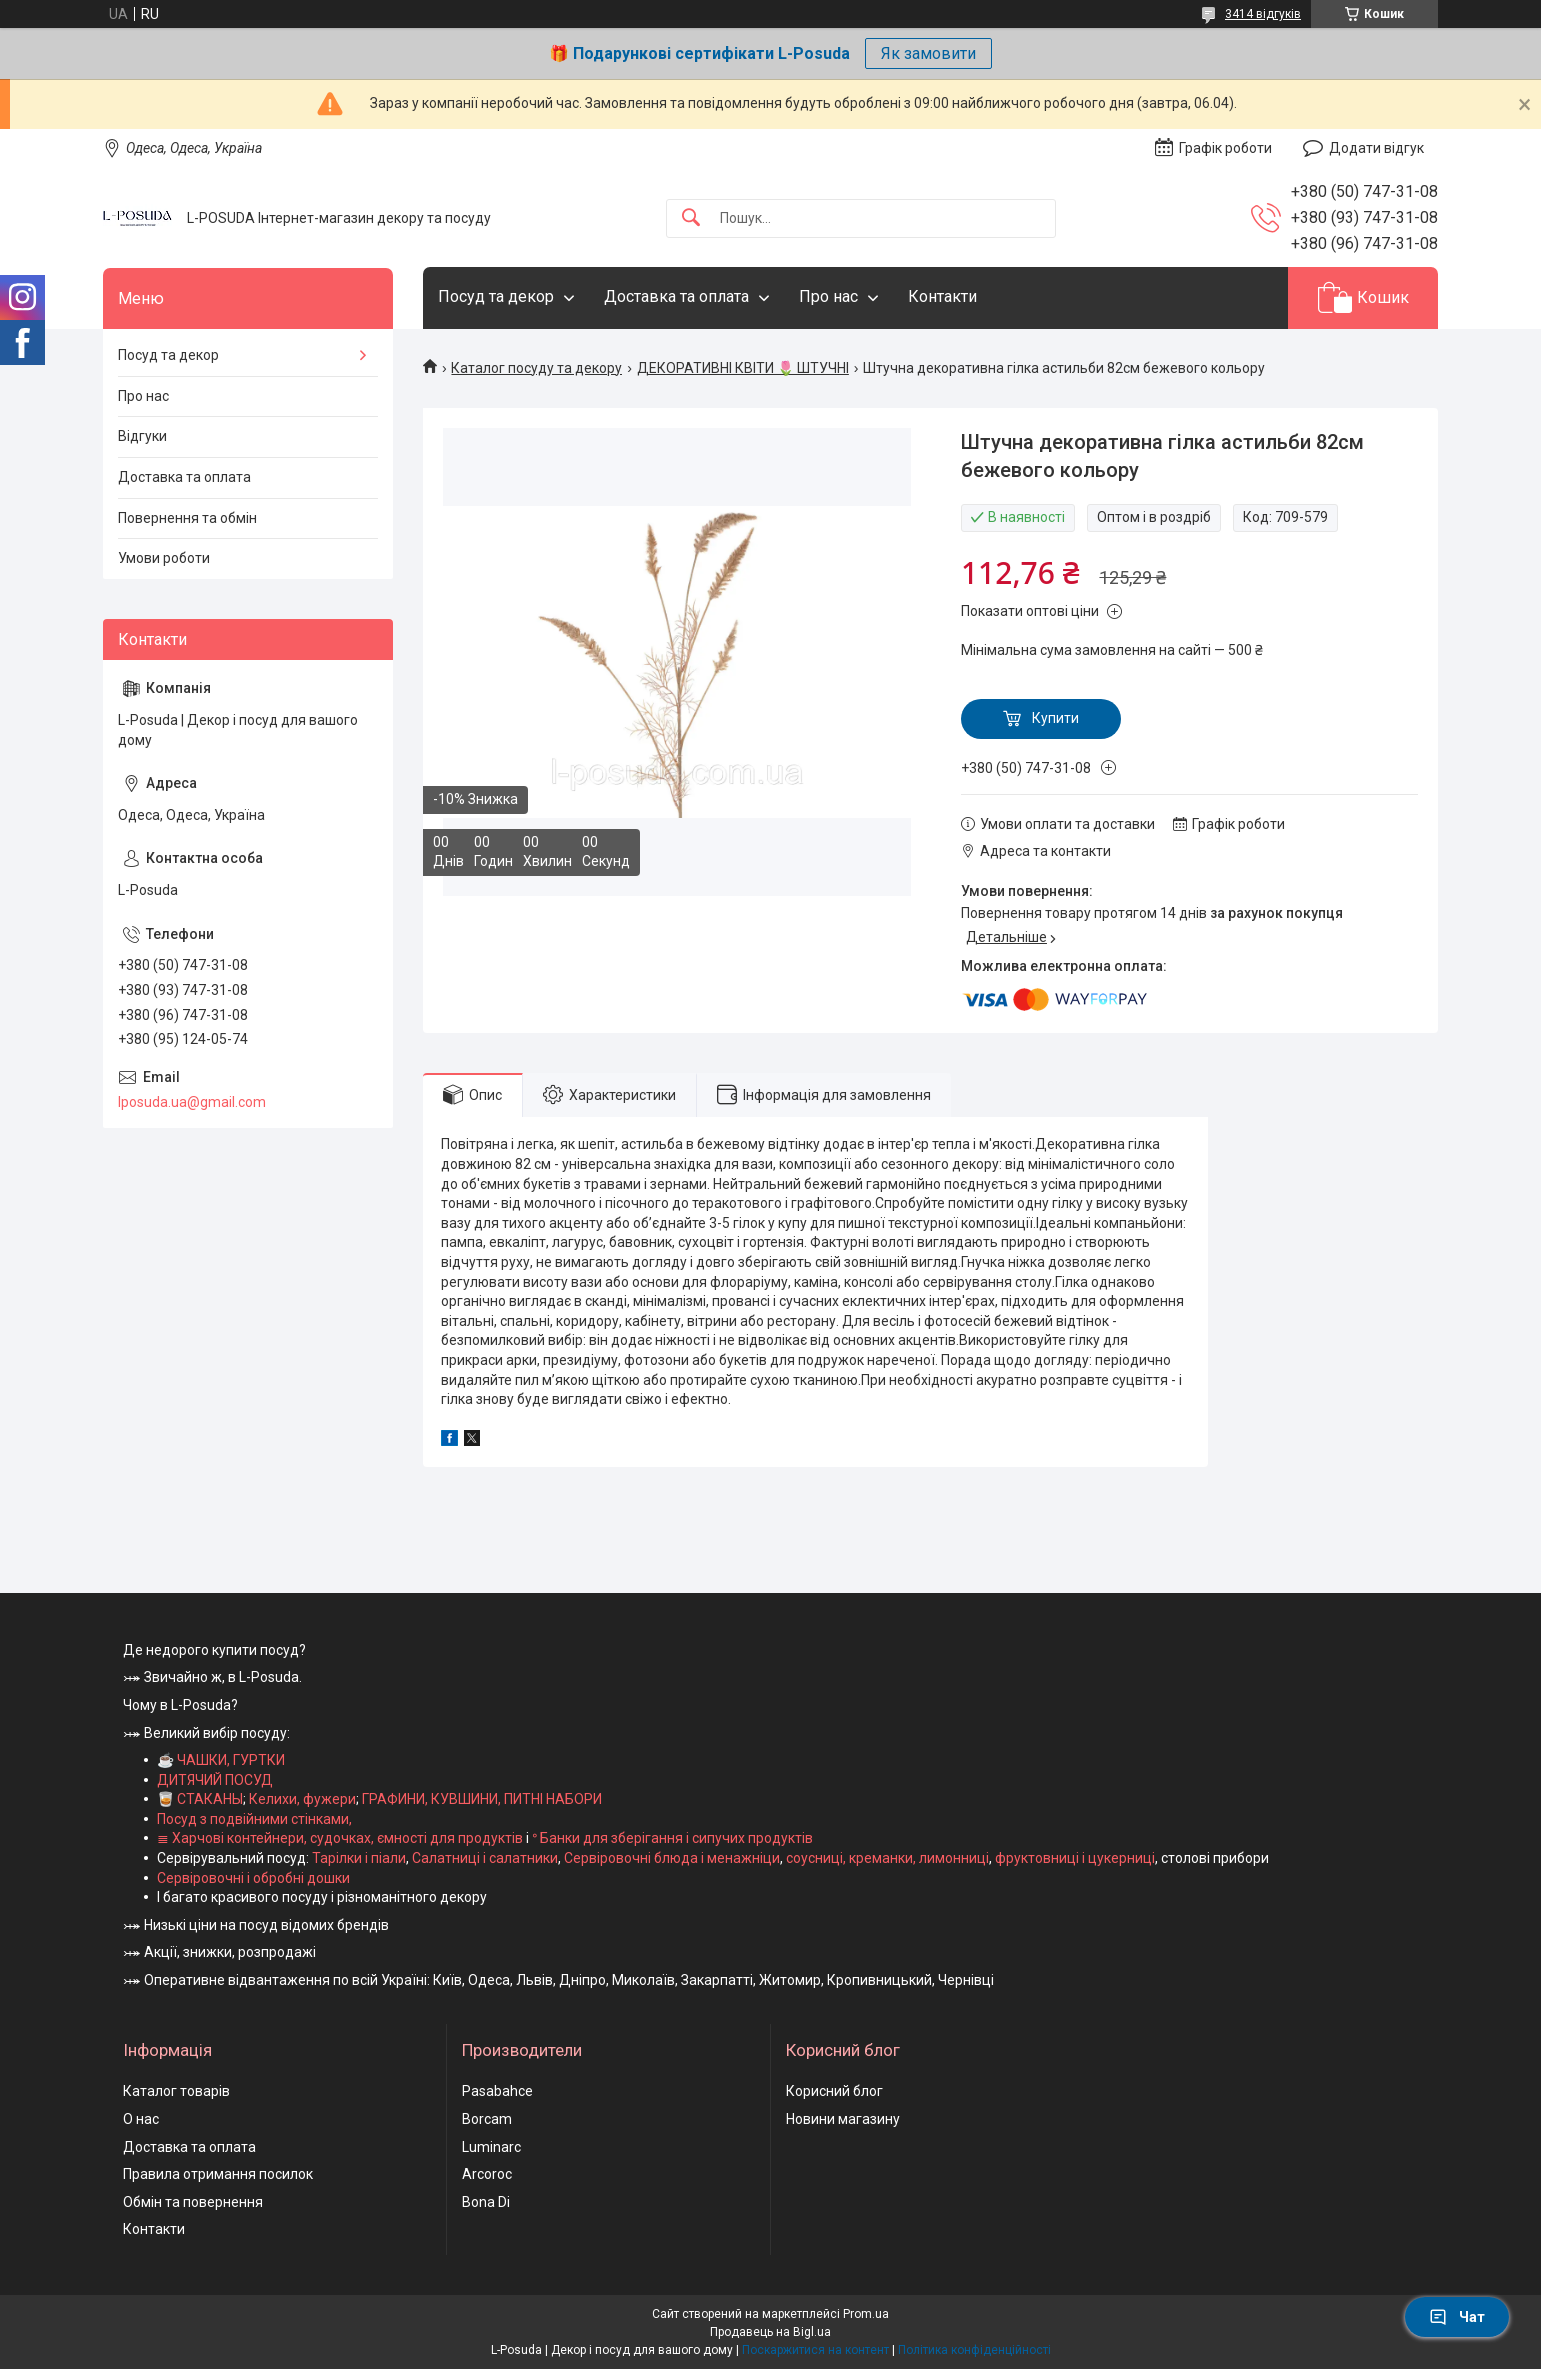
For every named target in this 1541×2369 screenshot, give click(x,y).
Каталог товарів (176, 2091)
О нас (141, 2119)
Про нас (828, 296)
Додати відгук (1376, 148)
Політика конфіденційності (974, 2350)
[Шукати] (691, 218)
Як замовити (928, 53)
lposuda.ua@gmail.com (192, 1102)
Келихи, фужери (302, 1799)
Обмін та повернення (193, 2202)
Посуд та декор (496, 296)
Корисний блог (834, 2091)
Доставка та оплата (676, 296)
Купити (1055, 718)
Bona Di (486, 2202)
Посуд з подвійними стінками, (254, 1819)
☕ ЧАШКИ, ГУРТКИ (221, 1760)
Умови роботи (164, 558)
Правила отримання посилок (218, 2174)
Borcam (487, 2119)
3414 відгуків (1263, 14)
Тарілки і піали (359, 1858)
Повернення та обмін (187, 518)
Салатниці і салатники (485, 1858)
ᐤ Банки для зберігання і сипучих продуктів (672, 1838)
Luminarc (491, 2147)
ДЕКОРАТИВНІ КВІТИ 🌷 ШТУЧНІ (743, 368)
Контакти (942, 296)
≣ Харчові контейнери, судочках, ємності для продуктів (340, 1838)
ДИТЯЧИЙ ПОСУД (215, 1780)
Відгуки (142, 436)
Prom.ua (866, 2314)
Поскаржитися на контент (815, 2350)
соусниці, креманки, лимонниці (887, 1858)
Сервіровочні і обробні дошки (253, 1878)
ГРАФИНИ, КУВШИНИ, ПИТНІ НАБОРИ (482, 1799)
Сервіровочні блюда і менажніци (672, 1858)
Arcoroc (487, 2174)
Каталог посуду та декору (536, 368)
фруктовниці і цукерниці (1075, 1858)
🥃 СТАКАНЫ (200, 1799)
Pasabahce (497, 2091)
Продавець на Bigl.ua (770, 2332)
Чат (1457, 2317)
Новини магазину (843, 2119)
